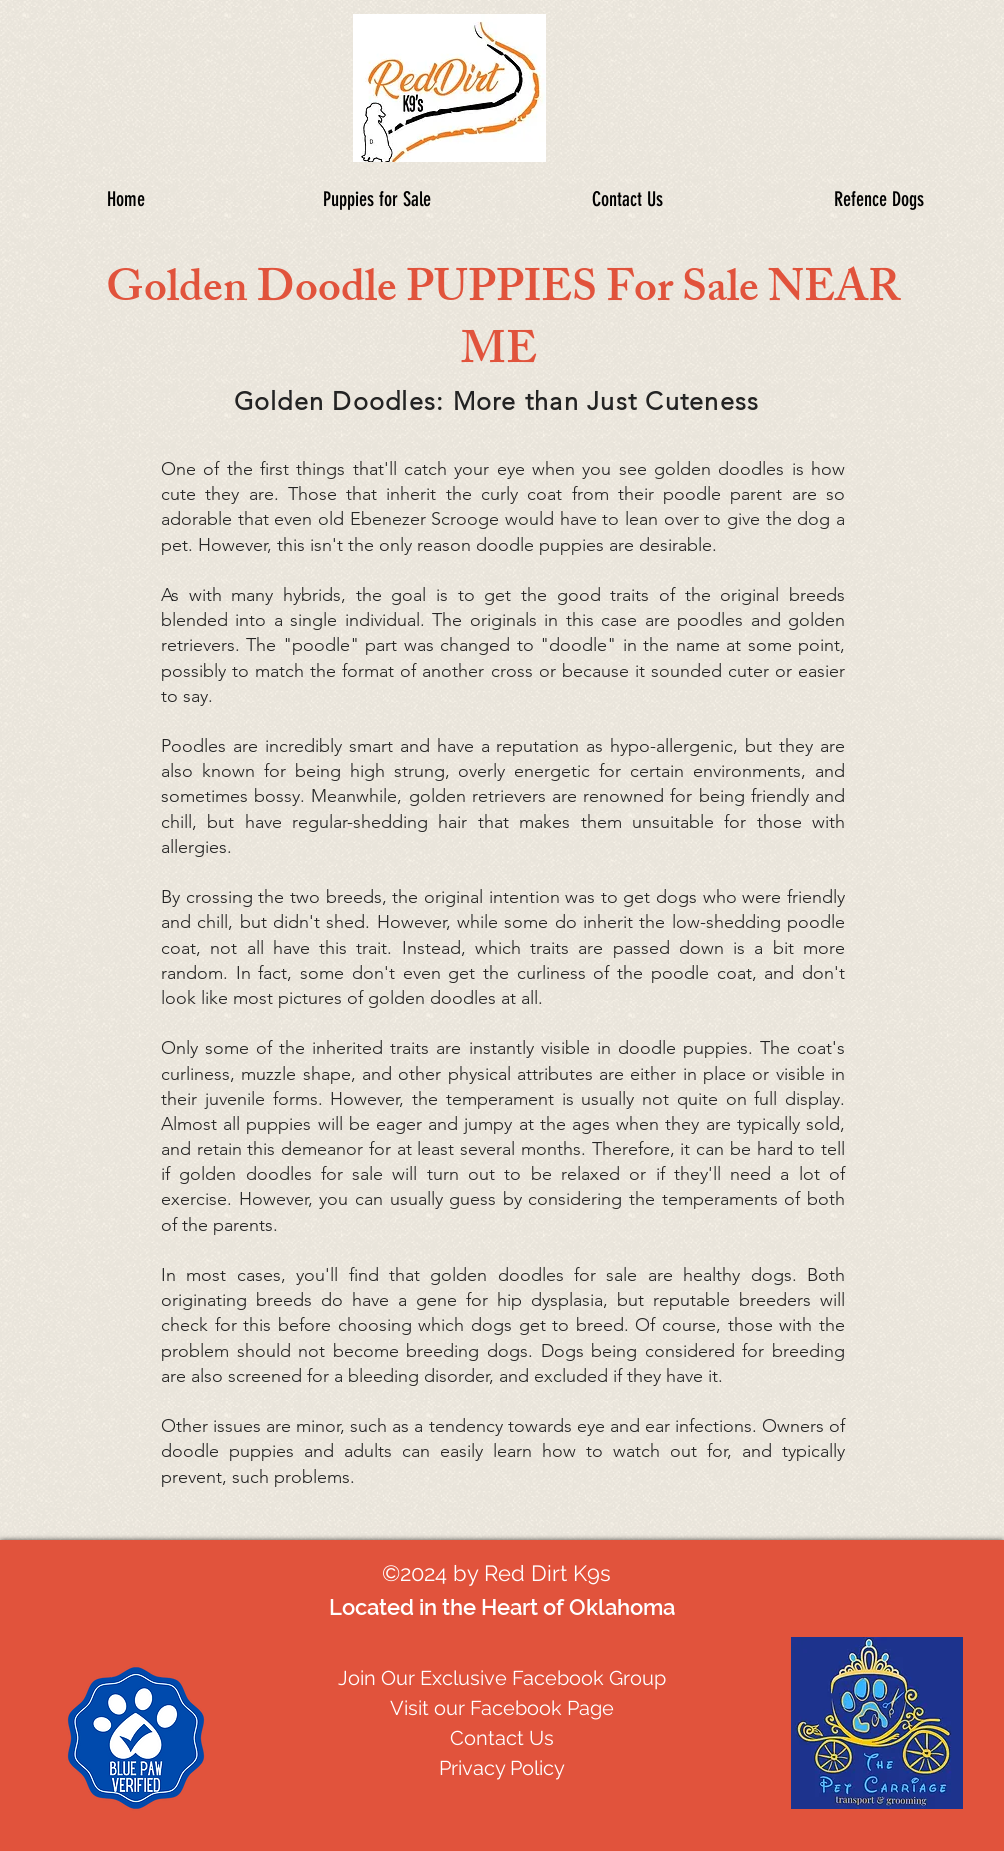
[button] (878, 199)
